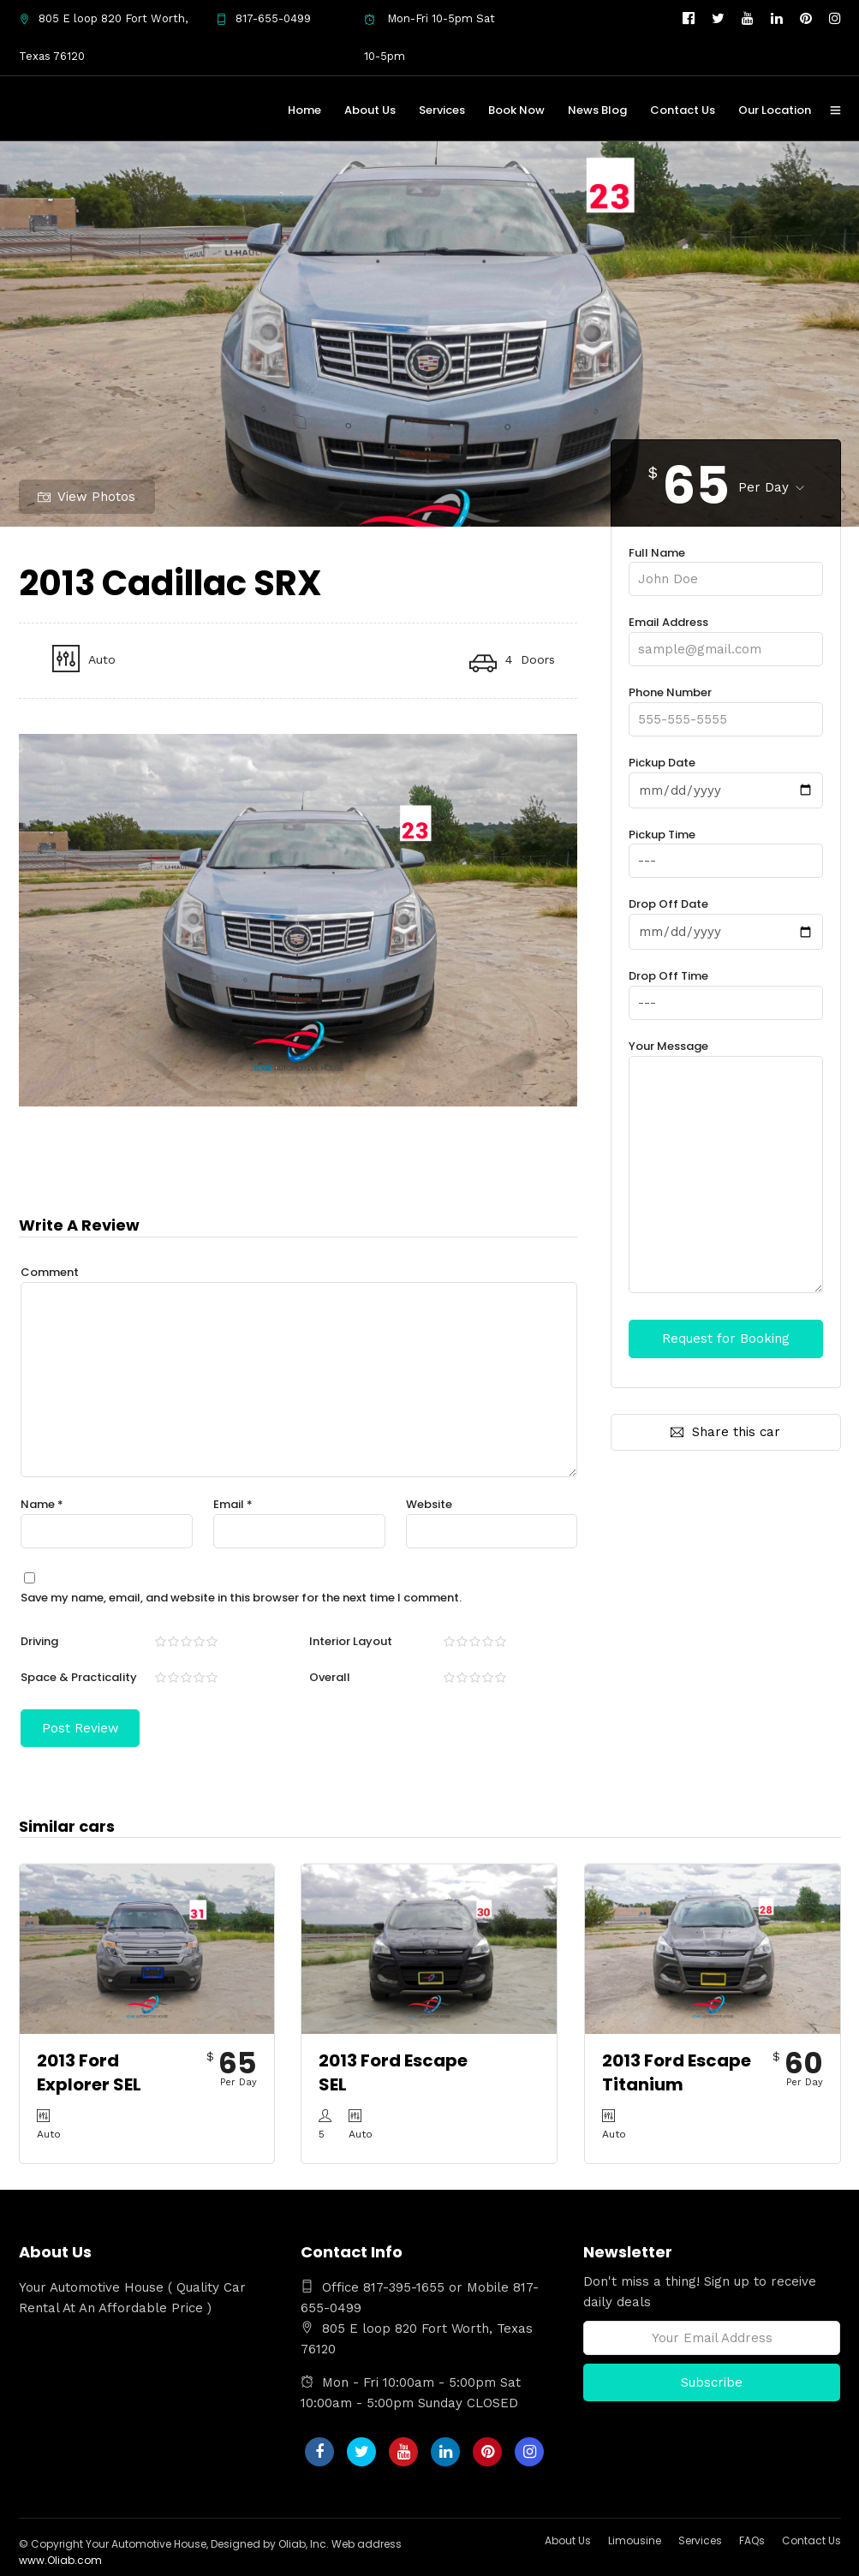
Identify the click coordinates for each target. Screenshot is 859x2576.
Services (442, 110)
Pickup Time (726, 847)
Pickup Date (726, 776)
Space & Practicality (79, 1676)
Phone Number (726, 705)
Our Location (774, 110)
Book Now (516, 110)
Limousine (634, 2538)
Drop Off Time (726, 987)
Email (233, 1503)
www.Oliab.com (60, 2558)
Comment (50, 1271)
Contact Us (682, 110)
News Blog (597, 110)
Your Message (726, 1165)
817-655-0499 (263, 18)
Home (304, 110)
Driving (39, 1640)
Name (42, 1503)
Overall (329, 1676)
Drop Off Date (726, 916)
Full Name (726, 565)
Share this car (725, 1429)
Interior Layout (350, 1640)
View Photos (86, 496)
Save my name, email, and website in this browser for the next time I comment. (241, 1597)
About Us (370, 110)
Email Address (726, 635)
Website (429, 1503)
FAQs (752, 2538)
